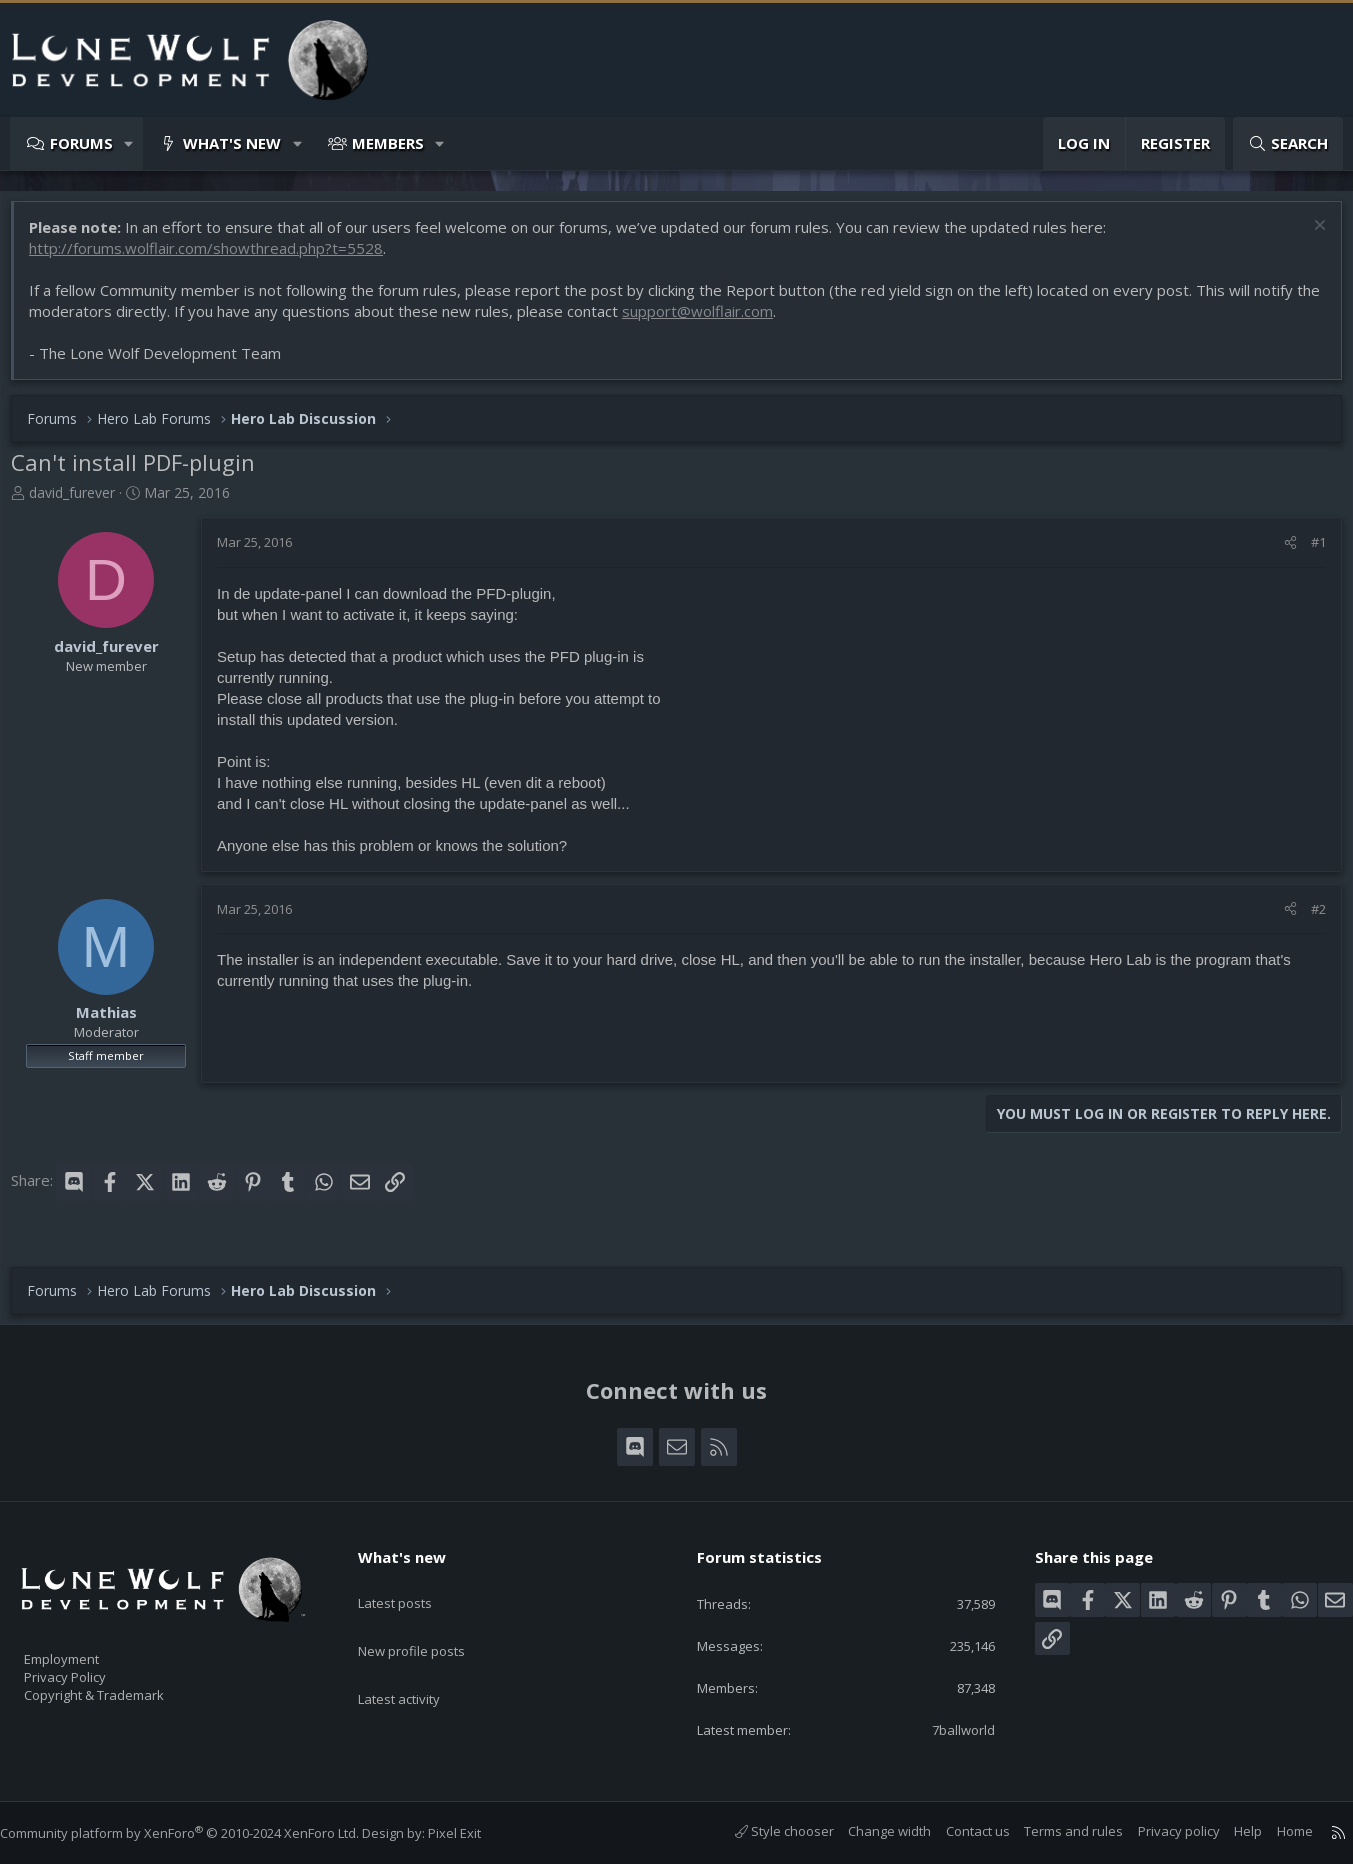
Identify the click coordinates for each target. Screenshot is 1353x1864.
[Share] (1280, 552)
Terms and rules (1053, 1831)
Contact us (958, 1831)
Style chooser (764, 1831)
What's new (232, 143)
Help (1228, 1831)
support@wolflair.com (734, 321)
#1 (1308, 552)
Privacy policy (1159, 1831)
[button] (129, 143)
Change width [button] (869, 1831)
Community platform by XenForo (199, 1833)
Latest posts (412, 1581)
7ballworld (949, 1728)
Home (1275, 1831)
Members (388, 143)
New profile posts (430, 1620)
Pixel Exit (474, 1833)
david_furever (82, 502)
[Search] (1288, 143)
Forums (81, 143)
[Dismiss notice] (1307, 237)
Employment (87, 1647)
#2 (1308, 919)
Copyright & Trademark (125, 1689)
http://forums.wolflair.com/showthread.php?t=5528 (216, 258)
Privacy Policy (91, 1668)
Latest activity (417, 1659)
